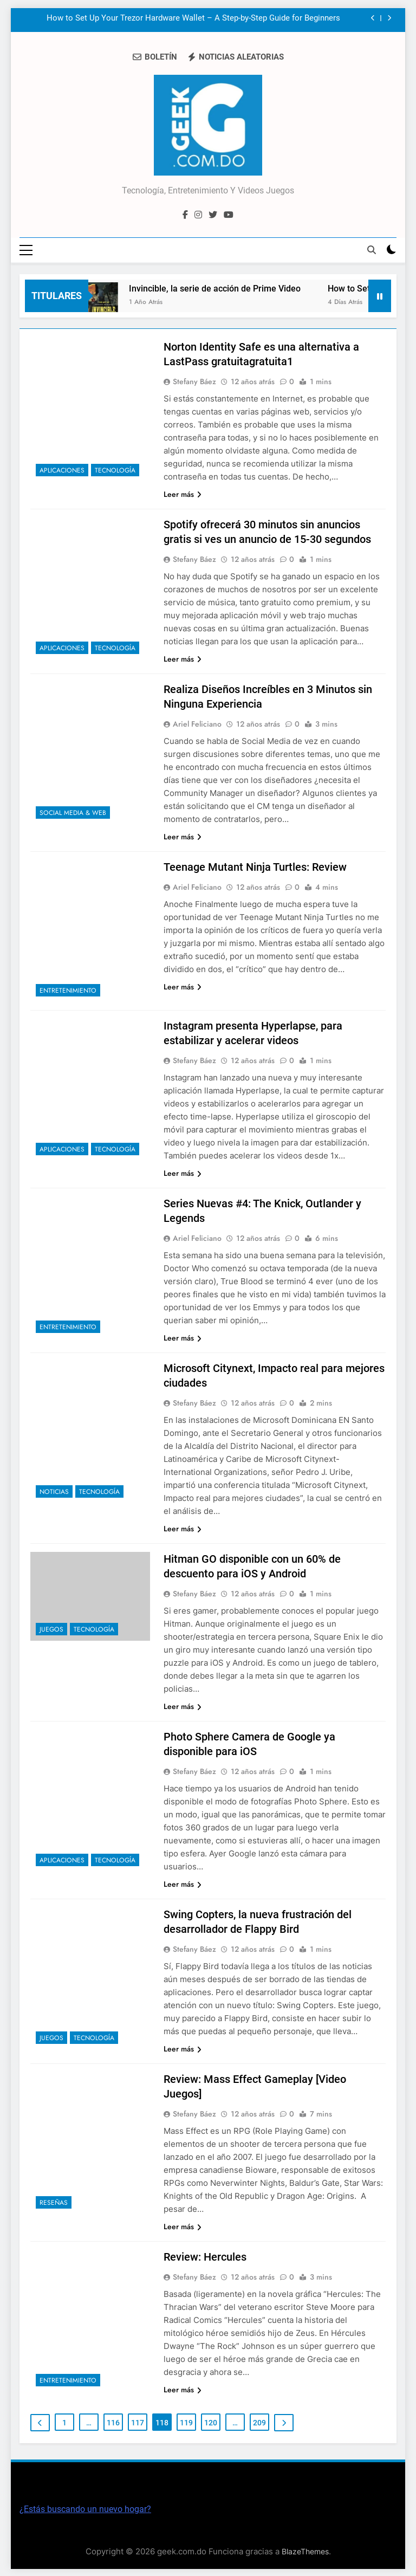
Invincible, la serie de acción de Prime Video (222, 287)
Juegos (51, 1628)
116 (113, 2422)
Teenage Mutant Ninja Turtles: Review (255, 865)
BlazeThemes (305, 2550)
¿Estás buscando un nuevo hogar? (85, 2508)
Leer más (183, 493)
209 (259, 2422)
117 (137, 2422)
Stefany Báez (194, 380)
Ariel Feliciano (197, 722)
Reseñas (54, 2202)
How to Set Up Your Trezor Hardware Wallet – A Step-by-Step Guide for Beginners (193, 18)
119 (186, 2422)
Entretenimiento (68, 989)
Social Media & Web (73, 812)
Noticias (54, 1491)
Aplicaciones (62, 469)
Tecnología (115, 469)
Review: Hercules (205, 2256)
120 (210, 2422)
